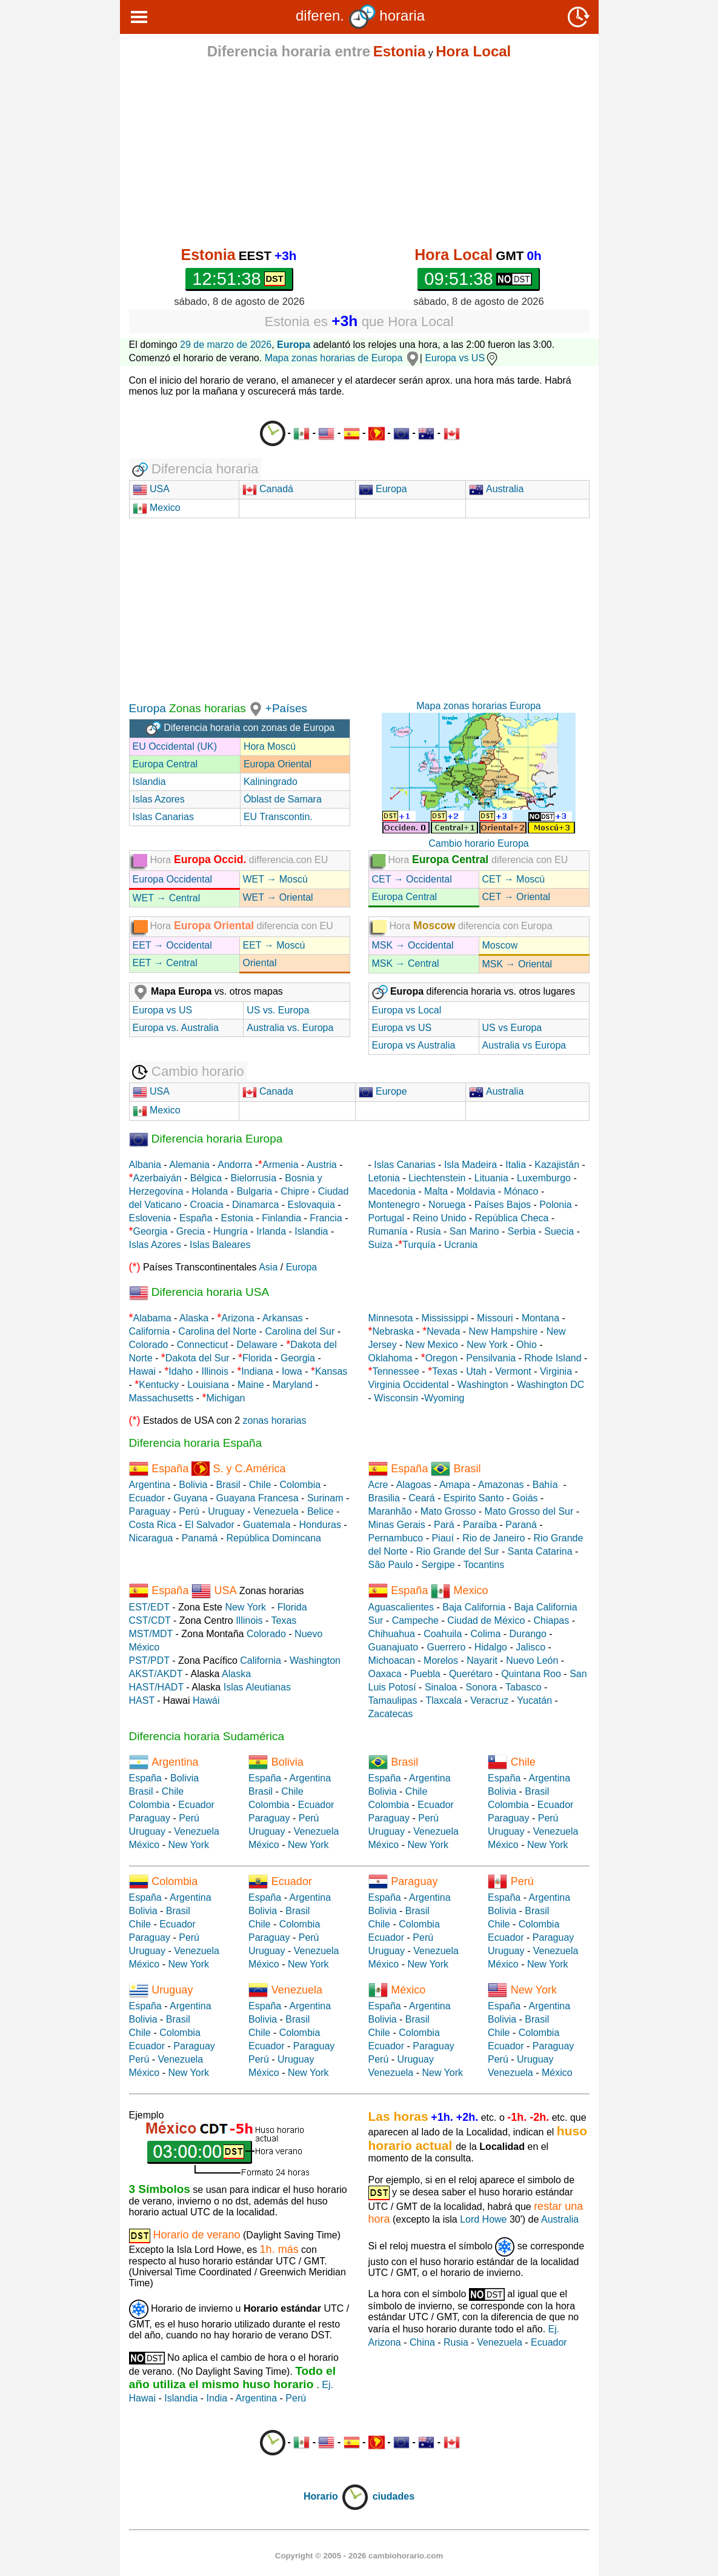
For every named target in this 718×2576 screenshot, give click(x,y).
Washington (482, 1385)
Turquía (419, 1245)
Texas (444, 1371)
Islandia (149, 781)
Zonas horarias (206, 708)
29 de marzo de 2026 (225, 344)
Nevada (443, 1331)
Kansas (331, 1371)
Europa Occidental (173, 879)
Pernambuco (396, 1538)
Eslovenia (150, 1218)
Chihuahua (391, 1634)
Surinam (325, 1498)
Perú (189, 1511)
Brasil (228, 1485)
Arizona (237, 1318)
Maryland (293, 1385)
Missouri (495, 1318)
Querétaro (471, 1674)
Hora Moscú (270, 746)
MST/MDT (151, 1634)
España (195, 1218)
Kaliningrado (271, 781)
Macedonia (392, 1191)
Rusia (428, 1231)
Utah (476, 1371)
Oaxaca (385, 1674)
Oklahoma (390, 1358)
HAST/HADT (156, 1687)
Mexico (157, 507)
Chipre (295, 1191)
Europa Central (165, 764)
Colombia (300, 1485)
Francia (326, 1218)
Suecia (559, 1231)
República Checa (512, 1218)
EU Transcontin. (278, 817)
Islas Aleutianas (257, 1687)
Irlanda (271, 1231)
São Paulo (390, 1565)
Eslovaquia (311, 1205)
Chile (260, 1485)
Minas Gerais (396, 1525)
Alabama (152, 1318)
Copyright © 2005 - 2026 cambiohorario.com (359, 2555)
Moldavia (475, 1191)
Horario (337, 2496)
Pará (444, 1525)
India (217, 2398)
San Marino (474, 1231)
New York (487, 1345)
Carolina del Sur (300, 1331)
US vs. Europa (278, 1010)
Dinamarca (255, 1205)
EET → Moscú (274, 945)
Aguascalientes (401, 1607)
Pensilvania (491, 1358)
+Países (286, 708)
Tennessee (396, 1371)
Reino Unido (439, 1218)
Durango (528, 1634)
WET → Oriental (278, 897)
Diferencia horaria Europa (206, 1138)
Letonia (384, 1178)
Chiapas (552, 1620)
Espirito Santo (474, 1498)
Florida (257, 1358)
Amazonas (501, 1485)
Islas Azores (159, 799)
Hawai (142, 1371)
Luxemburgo (544, 1178)
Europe (383, 1091)
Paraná (521, 1525)
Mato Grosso (448, 1511)
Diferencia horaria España (195, 1442)
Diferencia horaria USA (199, 1292)
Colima (486, 1634)
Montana (540, 1318)
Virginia (556, 1371)
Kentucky (159, 1385)
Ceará (421, 1498)
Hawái (206, 1700)
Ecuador (147, 1498)
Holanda (210, 1191)
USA (158, 489)
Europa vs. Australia (176, 1028)
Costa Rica (152, 1525)
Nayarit (482, 1660)
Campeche (415, 1620)
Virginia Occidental (408, 1385)
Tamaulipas (392, 1700)
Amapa (454, 1485)
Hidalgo (490, 1647)
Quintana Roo (531, 1674)
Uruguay (226, 1511)
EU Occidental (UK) (175, 746)
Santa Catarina (540, 1551)
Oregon (441, 1358)
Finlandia (281, 1218)
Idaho (180, 1371)
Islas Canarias (163, 817)
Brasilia (384, 1498)
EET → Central (165, 963)
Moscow (500, 945)
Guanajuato (393, 1647)
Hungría (230, 1231)
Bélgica (206, 1178)
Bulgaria (254, 1191)
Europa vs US (462, 358)
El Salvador (209, 1525)
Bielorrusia (253, 1178)
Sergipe (438, 1565)
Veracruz (489, 1700)
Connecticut (202, 1345)
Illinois (214, 1371)
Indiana (257, 1371)
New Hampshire (503, 1331)
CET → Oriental (516, 897)
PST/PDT (149, 1660)
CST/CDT (150, 1620)
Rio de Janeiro (493, 1538)
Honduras (320, 1525)
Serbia (522, 1231)
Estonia (237, 1218)
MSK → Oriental (517, 964)
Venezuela (276, 1511)
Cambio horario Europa (478, 843)
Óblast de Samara (283, 799)
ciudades (393, 2496)
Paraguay (150, 1511)
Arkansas (282, 1318)
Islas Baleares (220, 1245)
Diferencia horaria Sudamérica (207, 1736)
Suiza (380, 1245)
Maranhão (390, 1511)
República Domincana (273, 1538)
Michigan (225, 1398)
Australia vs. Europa (290, 1028)
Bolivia (193, 1485)
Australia (496, 489)
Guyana (190, 1498)
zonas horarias (275, 1420)
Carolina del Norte (216, 1331)
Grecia (190, 1231)
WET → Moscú (275, 879)
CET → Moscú (513, 879)
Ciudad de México (486, 1620)
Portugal (386, 1218)
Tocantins (484, 1565)
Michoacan (391, 1660)
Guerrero (446, 1647)
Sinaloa (441, 1687)
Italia (515, 1165)
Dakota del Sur (197, 1358)
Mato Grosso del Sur (529, 1511)
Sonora (481, 1687)
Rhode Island (552, 1358)
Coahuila (443, 1634)
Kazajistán (556, 1165)
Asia (268, 1267)
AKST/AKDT (156, 1674)
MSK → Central (405, 963)
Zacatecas (390, 1714)
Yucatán (534, 1700)
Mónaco (521, 1191)
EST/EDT (149, 1607)
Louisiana (208, 1385)
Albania (145, 1165)
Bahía (545, 1485)
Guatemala (266, 1525)
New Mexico (431, 1345)
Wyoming (444, 1398)
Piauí (442, 1538)
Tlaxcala (443, 1700)
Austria (322, 1165)
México (144, 1845)
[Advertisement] (359, 153)
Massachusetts (161, 1398)
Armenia (280, 1165)
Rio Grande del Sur (457, 1551)
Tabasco (523, 1687)
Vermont (513, 1371)
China (422, 2342)
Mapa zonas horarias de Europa (342, 358)
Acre (378, 1485)
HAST (142, 1700)
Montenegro (394, 1205)
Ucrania (460, 1245)
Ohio (526, 1345)
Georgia (150, 1231)
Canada (268, 1091)
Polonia (555, 1205)
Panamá (200, 1538)
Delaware (257, 1345)
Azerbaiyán (157, 1178)
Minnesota (390, 1318)
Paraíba (480, 1525)
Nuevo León (532, 1660)
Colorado (148, 1345)
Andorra (235, 1165)
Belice (320, 1511)
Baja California (473, 1607)
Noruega (446, 1205)
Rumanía (388, 1231)
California (149, 1331)
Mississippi (445, 1318)
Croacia (207, 1205)
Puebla (425, 1674)
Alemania (189, 1165)
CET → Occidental (412, 879)
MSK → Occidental (413, 945)
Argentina (150, 1485)
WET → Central (167, 898)
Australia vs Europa (524, 1045)
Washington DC (550, 1385)
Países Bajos (502, 1205)
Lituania (491, 1178)
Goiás (525, 1498)
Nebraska (393, 1331)
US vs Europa (512, 1028)
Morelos (441, 1660)
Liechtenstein (436, 1178)
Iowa (292, 1371)
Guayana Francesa (257, 1498)
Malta (436, 1191)
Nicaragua (151, 1538)
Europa (293, 344)
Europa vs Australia (414, 1045)
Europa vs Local (407, 1010)
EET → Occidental (172, 945)
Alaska (193, 1318)
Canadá (268, 489)
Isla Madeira (470, 1165)
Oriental (260, 963)
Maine (251, 1385)
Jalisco (530, 1647)
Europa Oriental (277, 764)
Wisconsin (396, 1398)
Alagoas (413, 1485)
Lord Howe (483, 2219)
